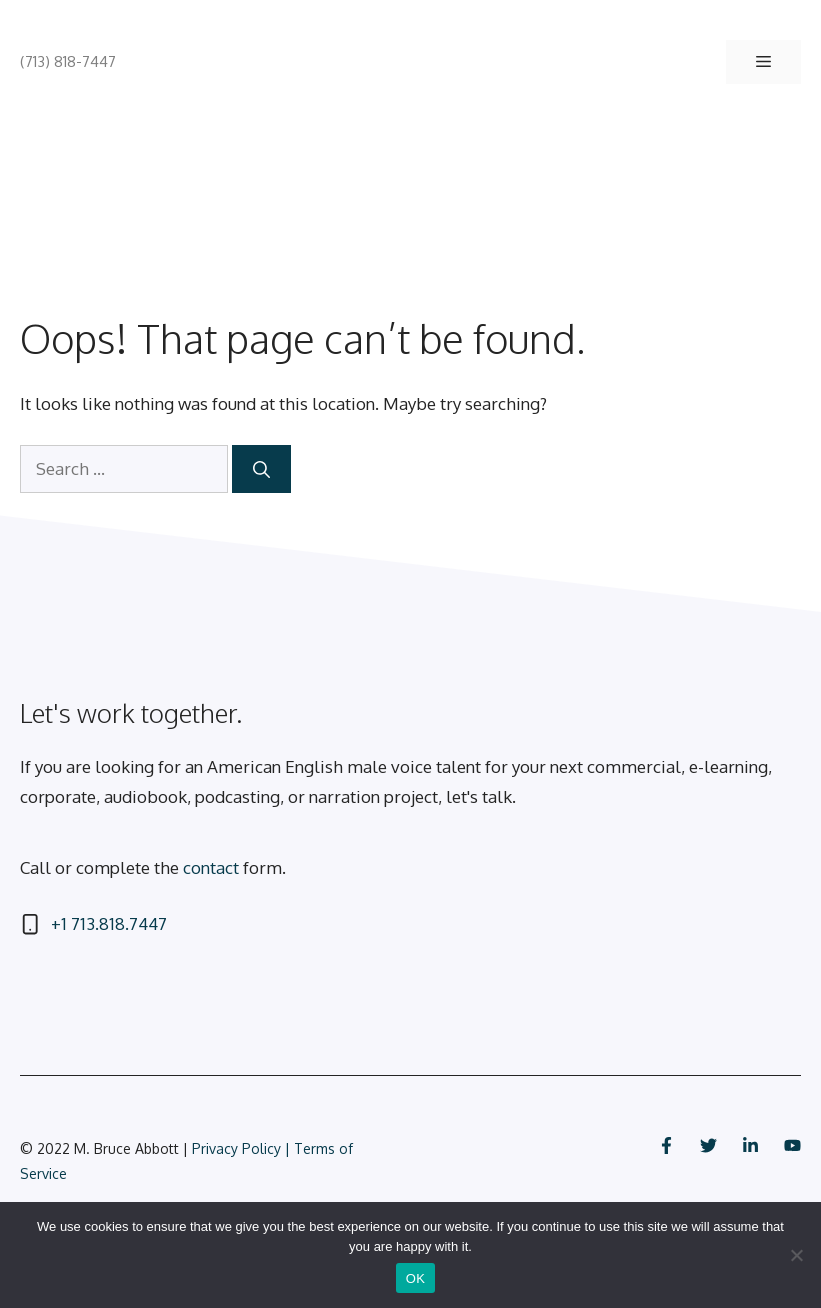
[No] (796, 1255)
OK (415, 1278)
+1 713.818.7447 (109, 923)
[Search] (261, 469)
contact (211, 867)
